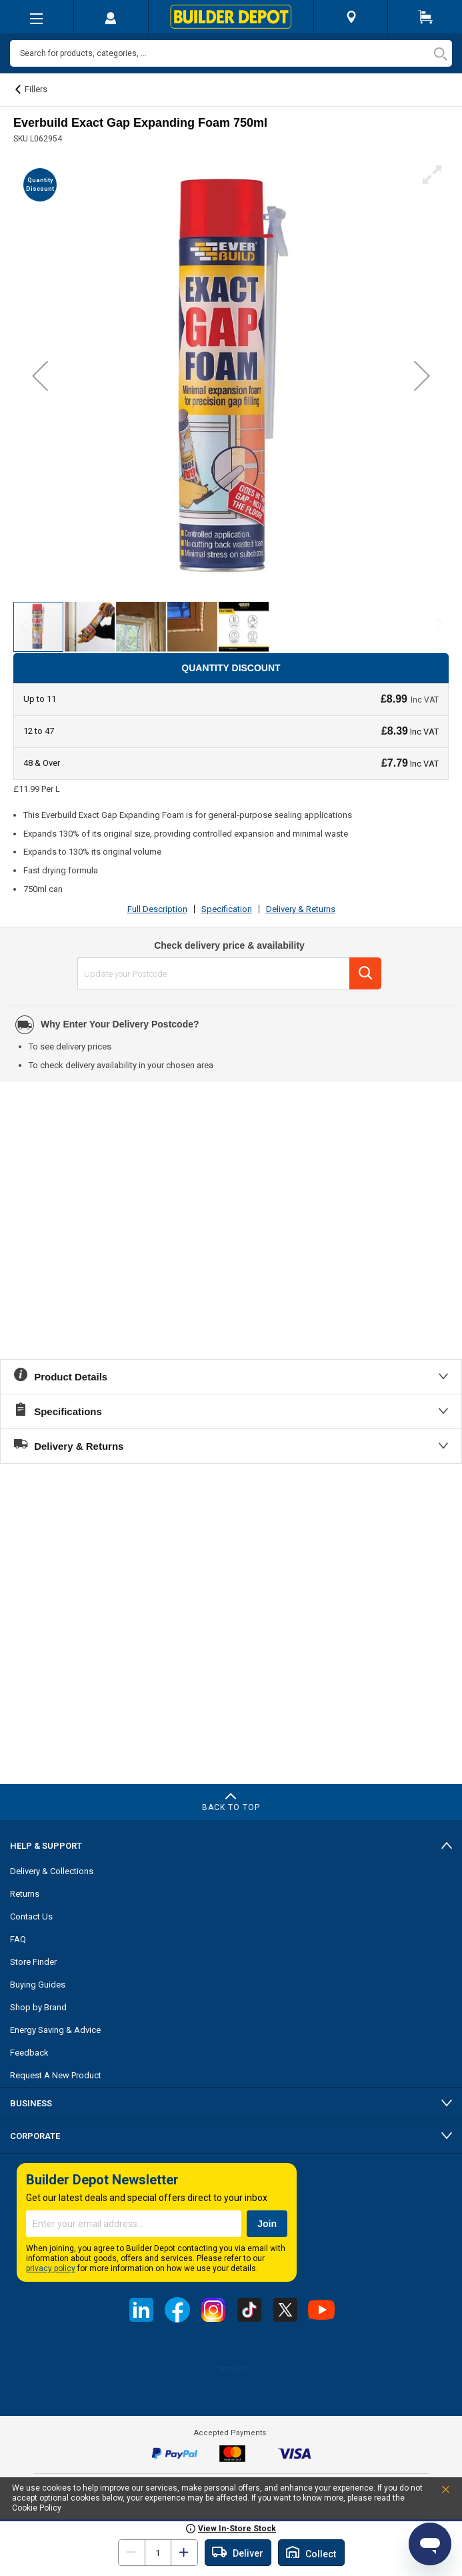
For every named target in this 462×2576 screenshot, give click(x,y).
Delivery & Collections (51, 1871)
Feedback (29, 2053)
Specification (226, 909)
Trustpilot (231, 2369)
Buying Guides (37, 1985)
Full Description (157, 909)
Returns (24, 1894)
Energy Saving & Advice (55, 2030)
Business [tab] (31, 2103)
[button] (40, 375)
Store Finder (33, 1962)
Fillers (36, 89)
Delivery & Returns (300, 909)
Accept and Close (431, 2492)
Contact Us (31, 1916)
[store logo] (231, 16)
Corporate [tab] (35, 2136)
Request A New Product (55, 2075)
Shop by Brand (38, 2007)
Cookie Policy (36, 2508)
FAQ (18, 1939)
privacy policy (50, 2268)
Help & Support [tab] (46, 1846)
